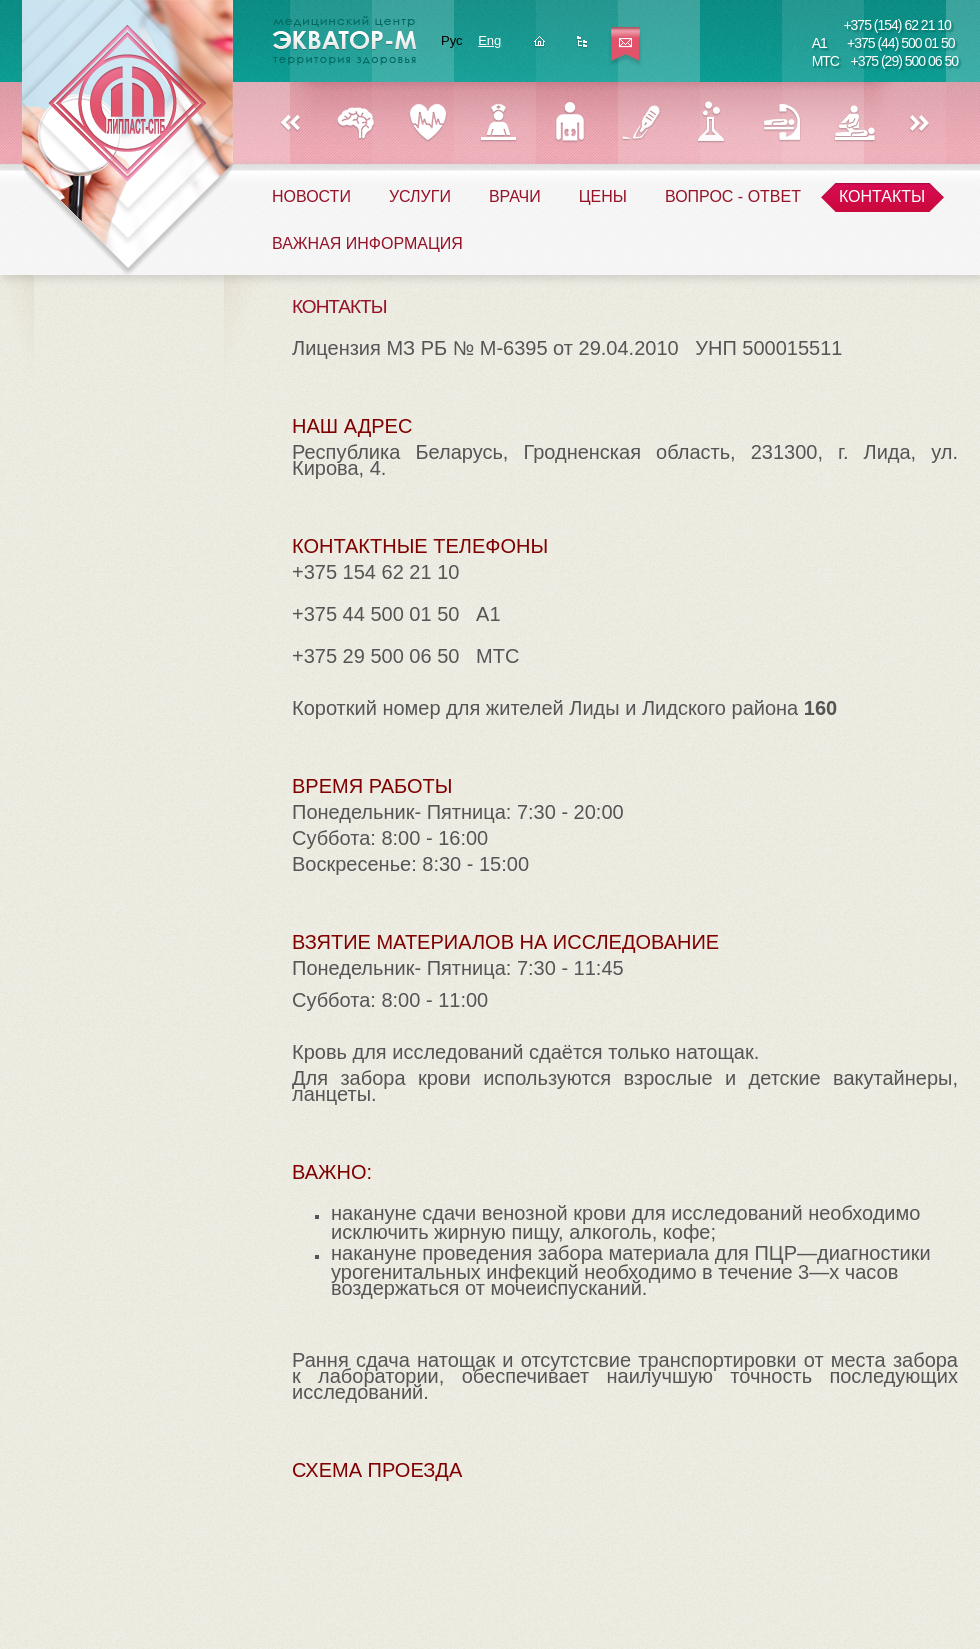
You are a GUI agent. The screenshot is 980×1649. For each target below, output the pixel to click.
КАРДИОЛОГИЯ (427, 122)
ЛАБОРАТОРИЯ (711, 122)
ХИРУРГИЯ (640, 122)
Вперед (920, 124)
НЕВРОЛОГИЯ (356, 122)
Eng (489, 40)
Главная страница (539, 47)
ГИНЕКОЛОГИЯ (498, 122)
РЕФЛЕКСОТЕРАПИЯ (782, 122)
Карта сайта (582, 47)
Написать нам (625, 47)
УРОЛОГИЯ (569, 122)
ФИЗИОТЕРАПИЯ (853, 122)
